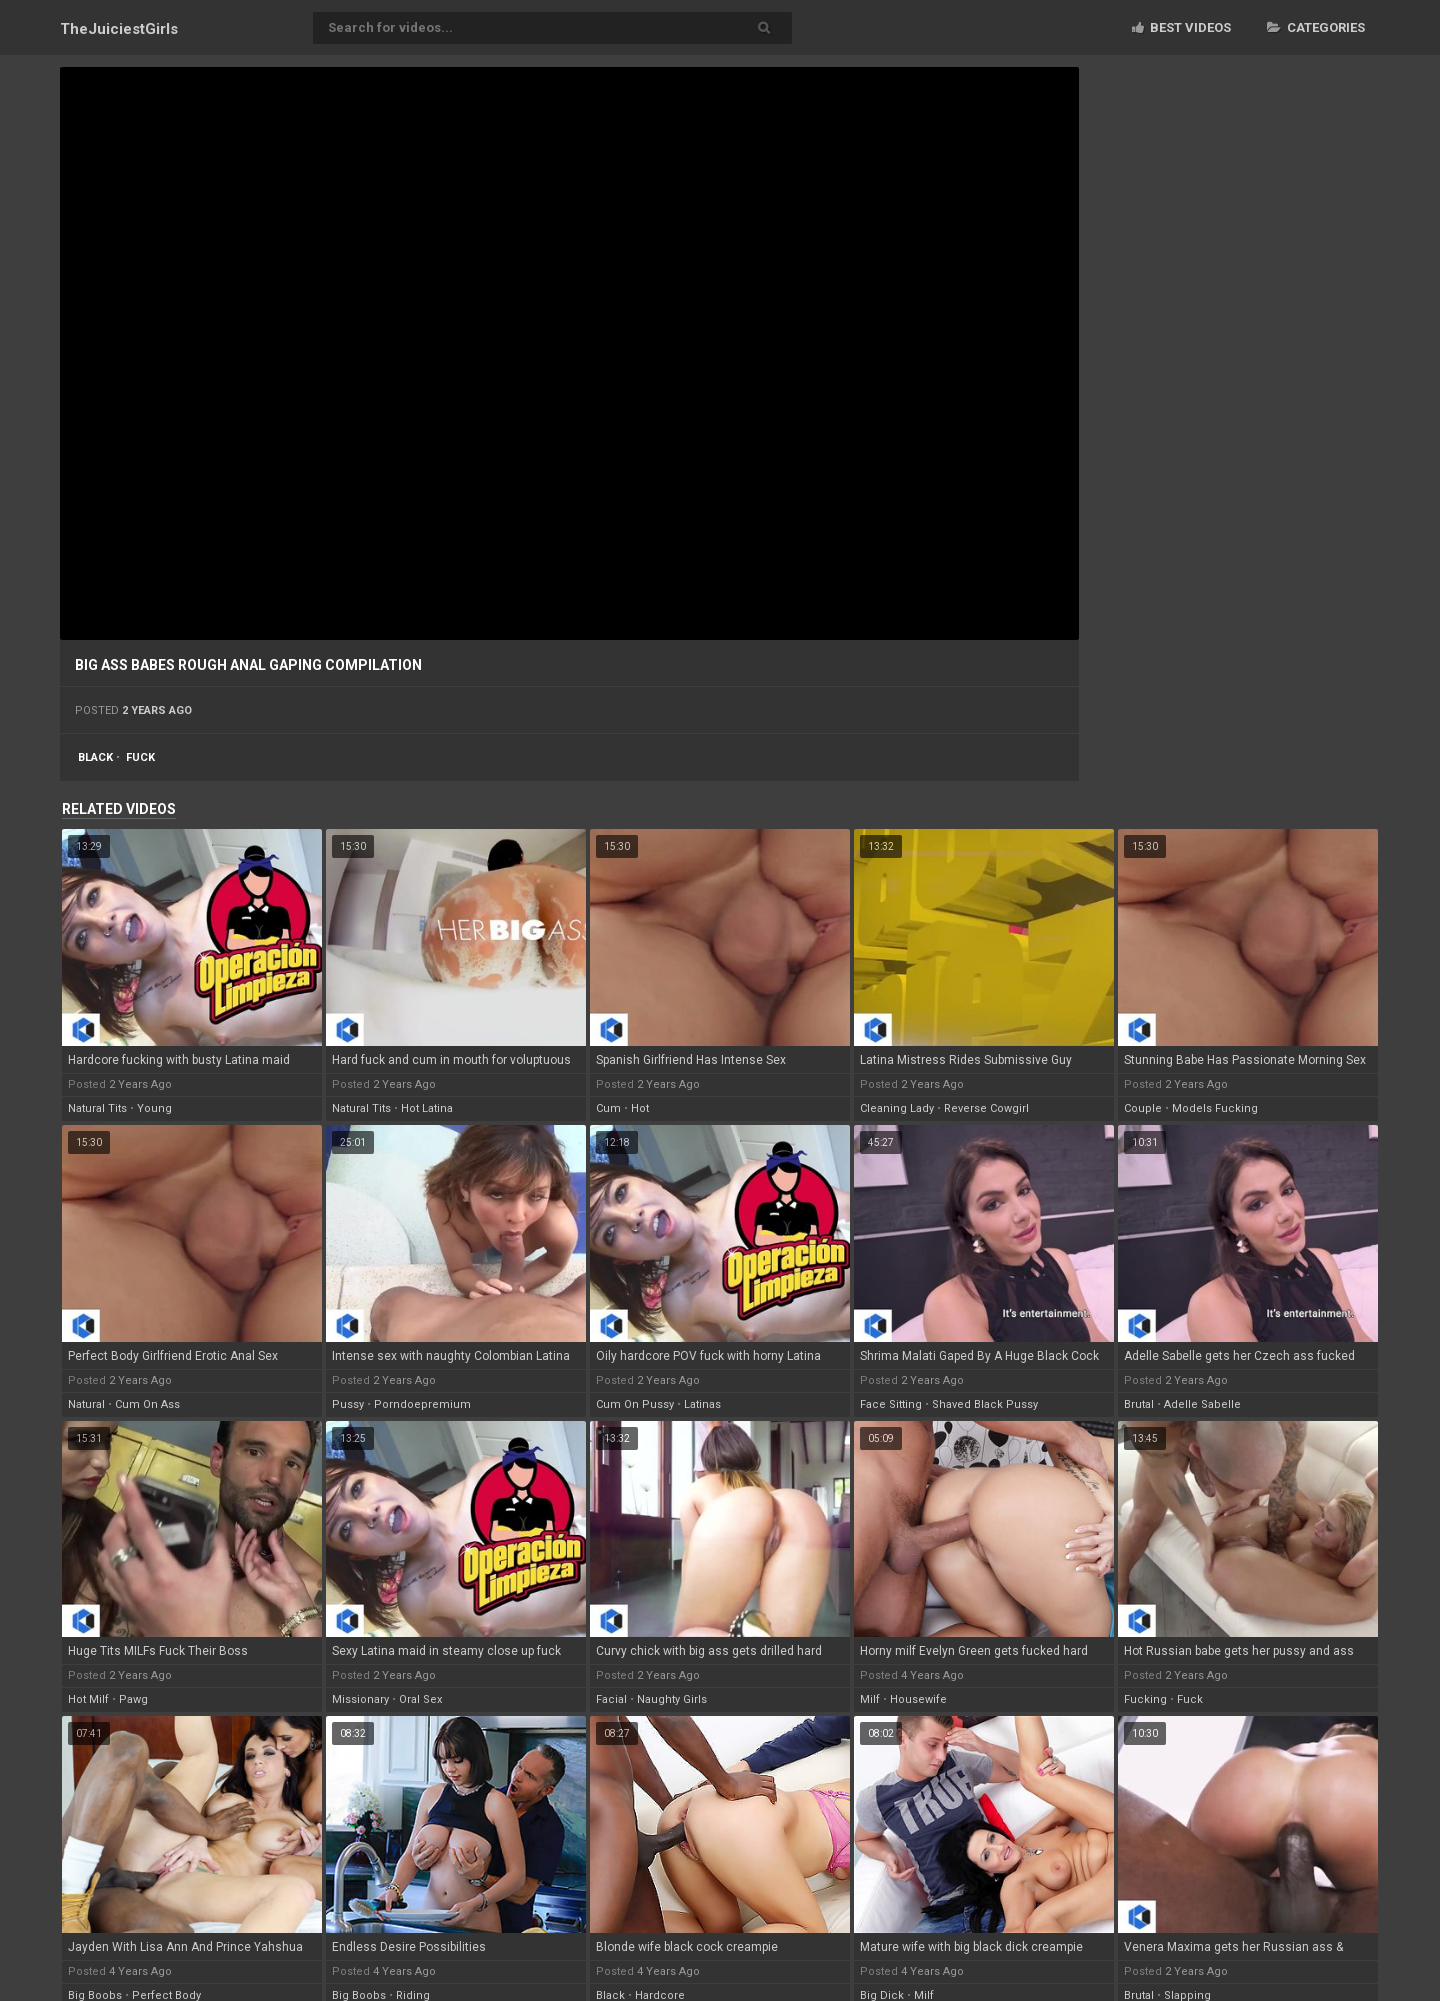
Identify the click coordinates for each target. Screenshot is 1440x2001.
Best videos (1181, 27)
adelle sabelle (1202, 1404)
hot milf (88, 1699)
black (95, 757)
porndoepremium (422, 1404)
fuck (140, 757)
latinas (702, 1404)
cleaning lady (897, 1108)
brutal (1139, 1404)
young (154, 1108)
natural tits (97, 1108)
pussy (348, 1404)
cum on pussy (635, 1404)
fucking (1145, 1699)
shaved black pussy (985, 1404)
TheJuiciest (119, 29)
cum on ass (147, 1404)
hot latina (427, 1108)
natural (86, 1404)
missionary (360, 1699)
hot (640, 1108)
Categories (1316, 27)
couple (1143, 1108)
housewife (918, 1699)
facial (611, 1699)
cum (608, 1108)
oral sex (420, 1699)
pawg (133, 1699)
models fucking (1215, 1108)
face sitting (891, 1404)
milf (870, 1699)
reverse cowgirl (986, 1108)
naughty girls (672, 1699)
